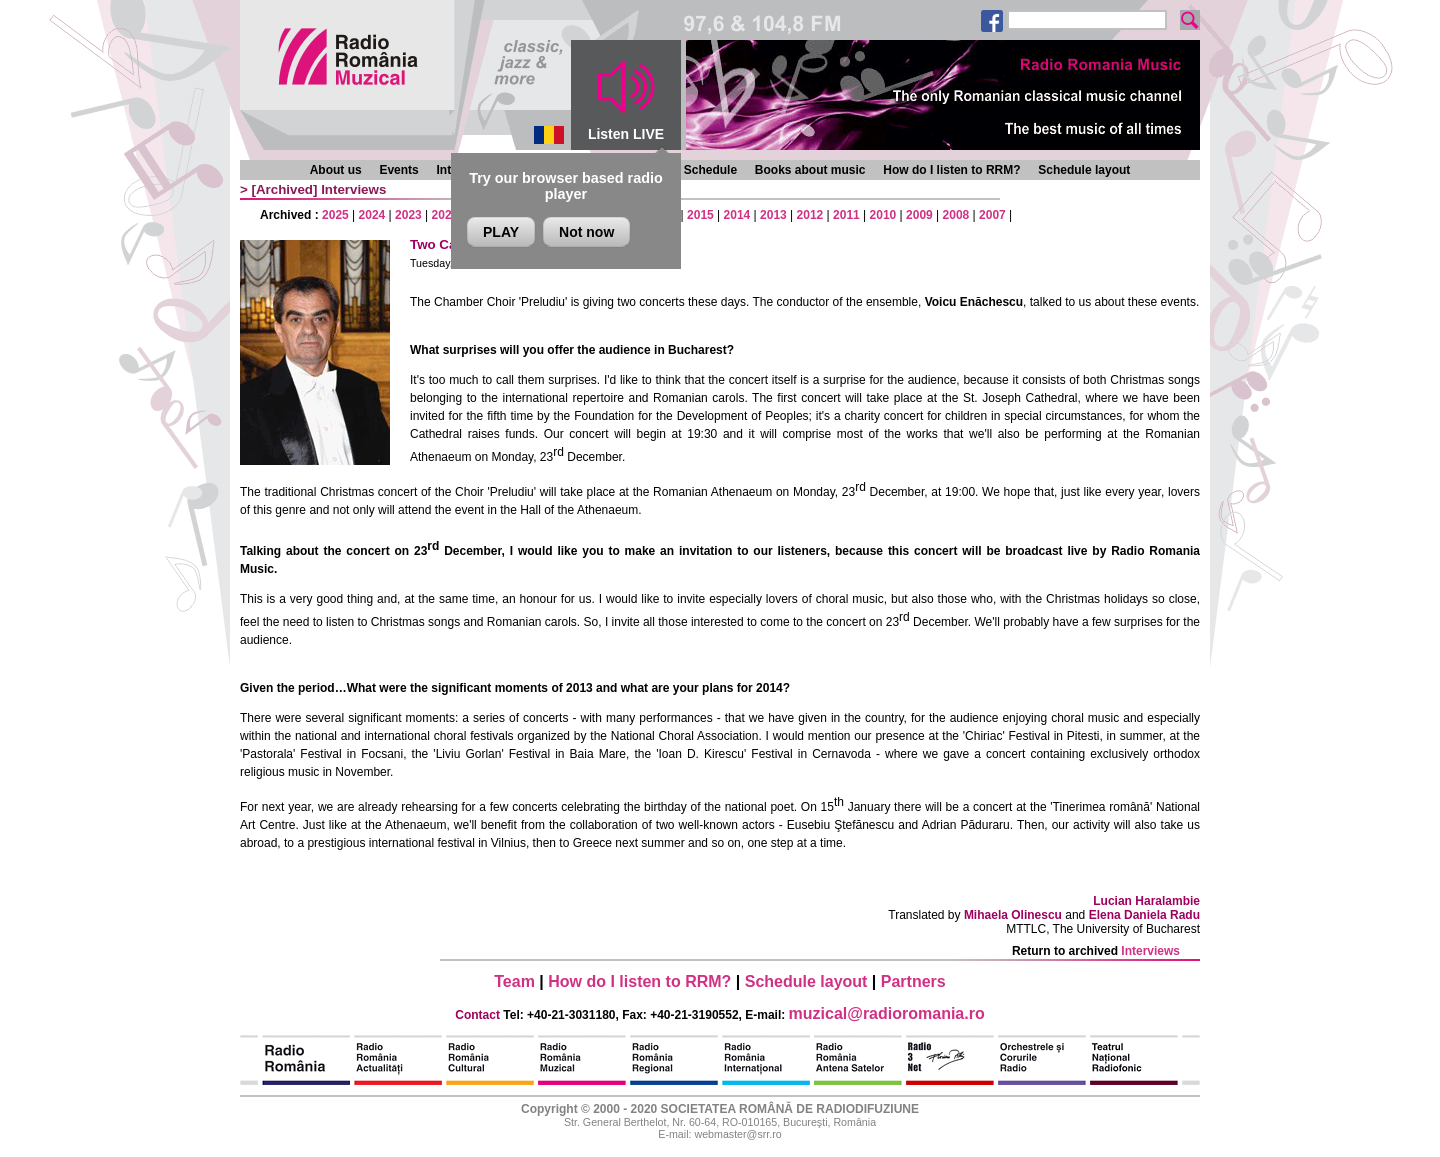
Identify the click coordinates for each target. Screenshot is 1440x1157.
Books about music (810, 170)
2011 (846, 215)
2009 (919, 215)
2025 (335, 215)
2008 (956, 215)
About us (336, 170)
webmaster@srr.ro (737, 1134)
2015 (700, 215)
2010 (883, 215)
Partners (913, 981)
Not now (586, 232)
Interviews (353, 189)
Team (514, 981)
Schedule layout (1084, 170)
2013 (773, 215)
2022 (445, 215)
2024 (372, 215)
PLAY (501, 232)
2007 (992, 215)
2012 (810, 215)
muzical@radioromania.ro (887, 1013)
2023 (408, 215)
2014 (737, 215)
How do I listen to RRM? (951, 170)
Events (398, 170)
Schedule (710, 170)
